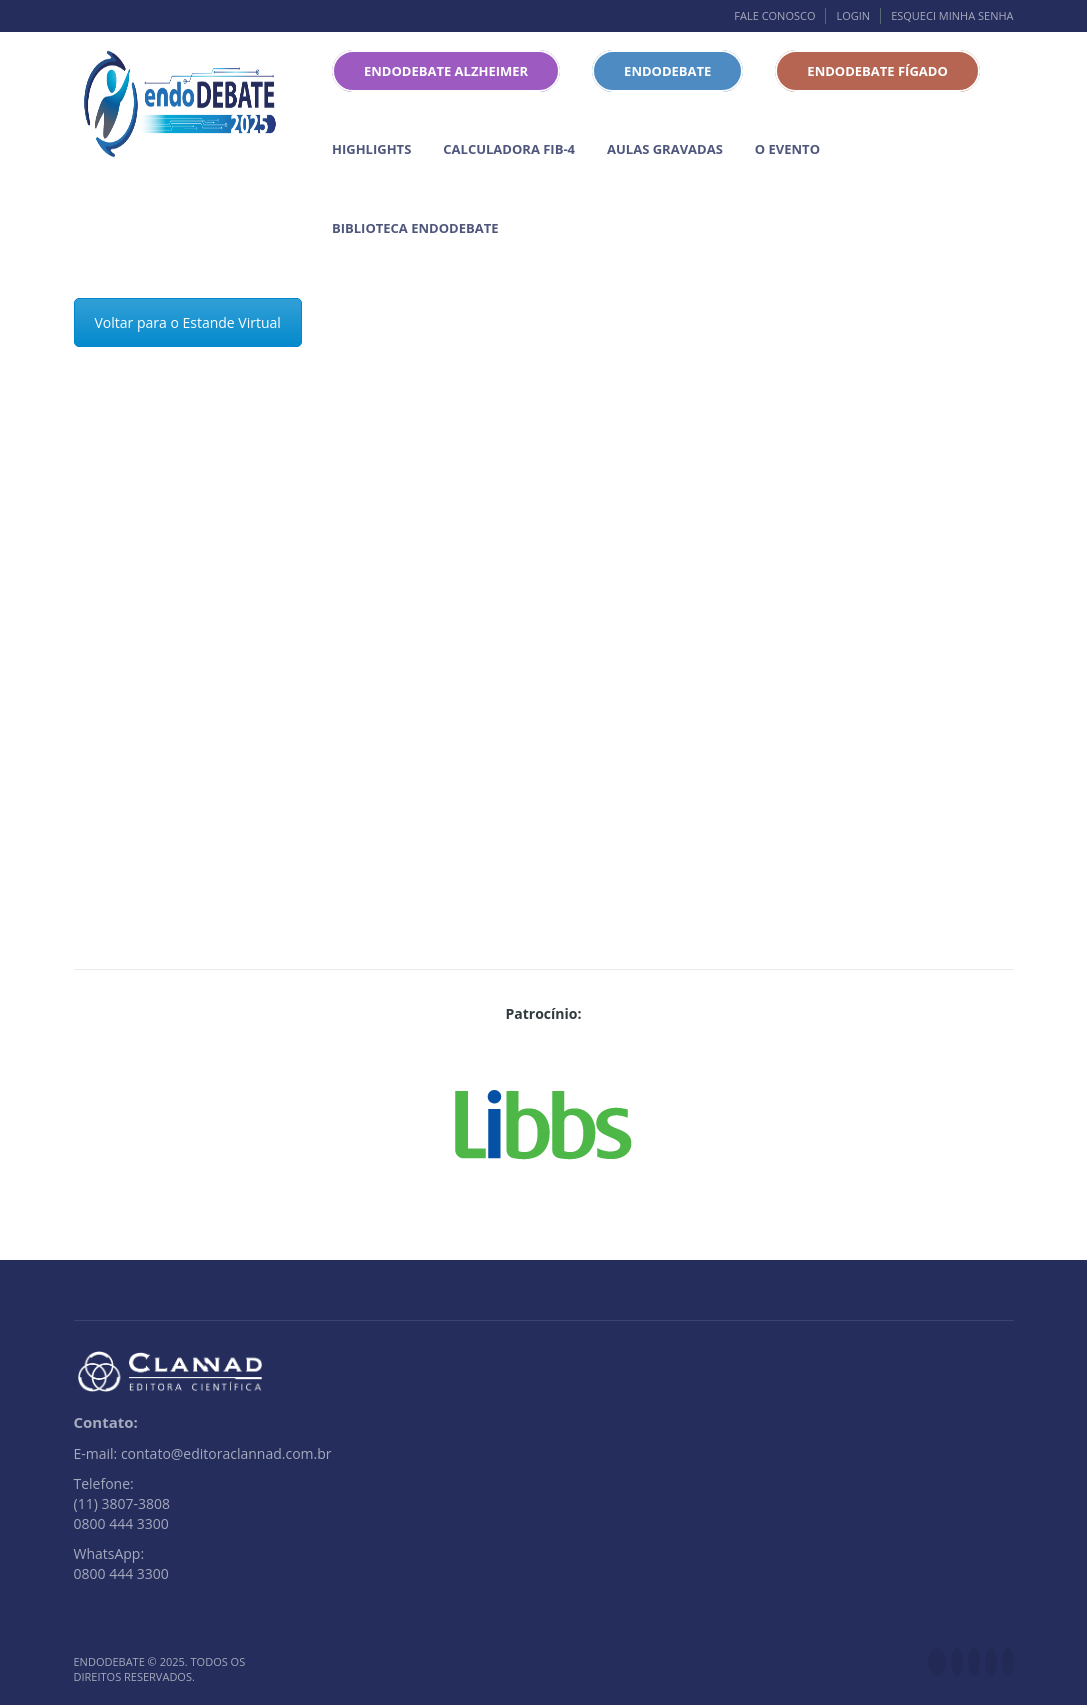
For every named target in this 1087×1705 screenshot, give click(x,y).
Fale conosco (774, 15)
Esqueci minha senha (952, 15)
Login (853, 15)
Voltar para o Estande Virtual (188, 322)
